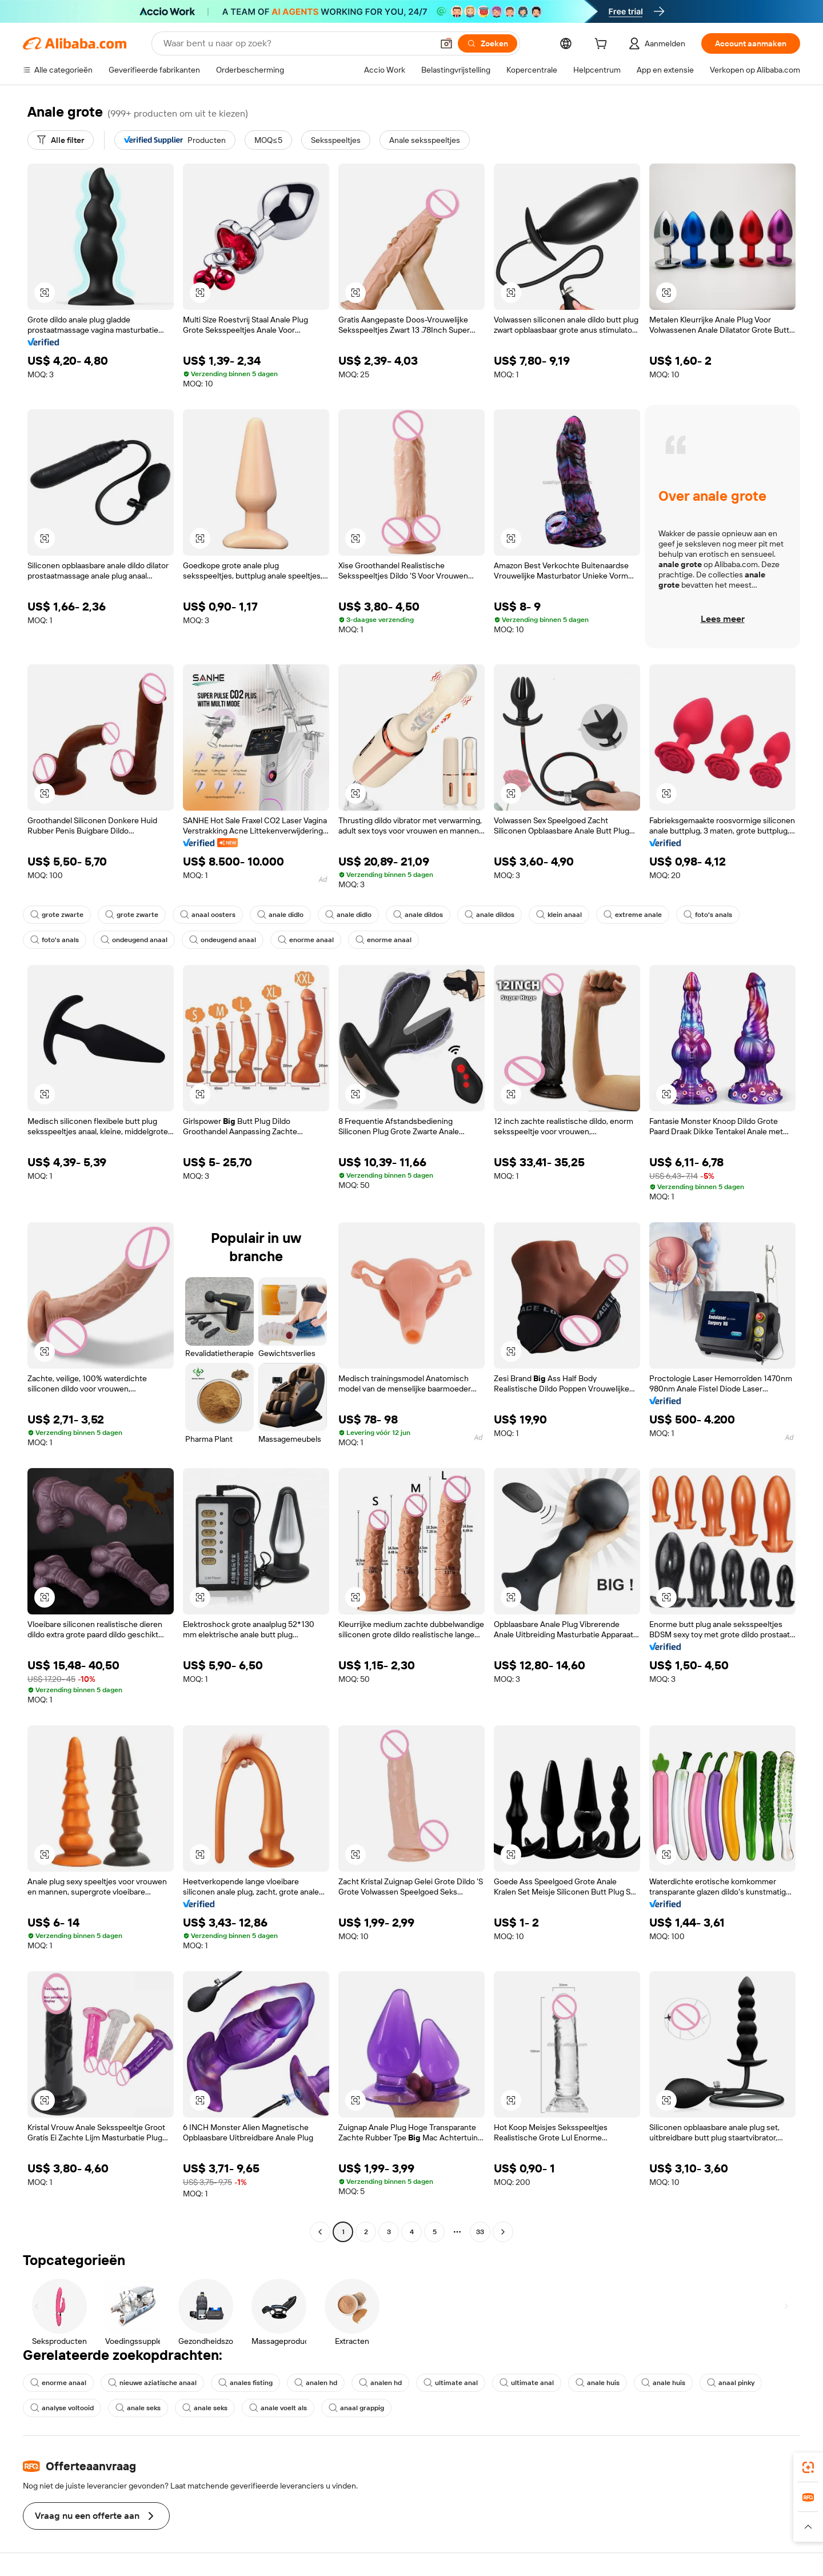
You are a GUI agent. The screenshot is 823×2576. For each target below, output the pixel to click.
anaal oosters (207, 914)
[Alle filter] (60, 140)
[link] (808, 2467)
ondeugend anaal (134, 939)
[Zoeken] (487, 43)
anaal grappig (356, 2407)
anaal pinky (730, 2382)
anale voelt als (278, 2407)
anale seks (138, 2407)
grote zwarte (56, 914)
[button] (446, 43)
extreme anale (633, 914)
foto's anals (708, 914)
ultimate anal (451, 2382)
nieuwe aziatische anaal (152, 2382)
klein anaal (559, 914)
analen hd (315, 2382)
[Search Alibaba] (296, 43)
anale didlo (280, 914)
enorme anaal (306, 939)
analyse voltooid (62, 2407)
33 (480, 2232)
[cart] (603, 45)
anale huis (598, 2382)
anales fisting (245, 2382)
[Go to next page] (503, 2232)
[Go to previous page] (320, 2232)
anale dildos (418, 914)
